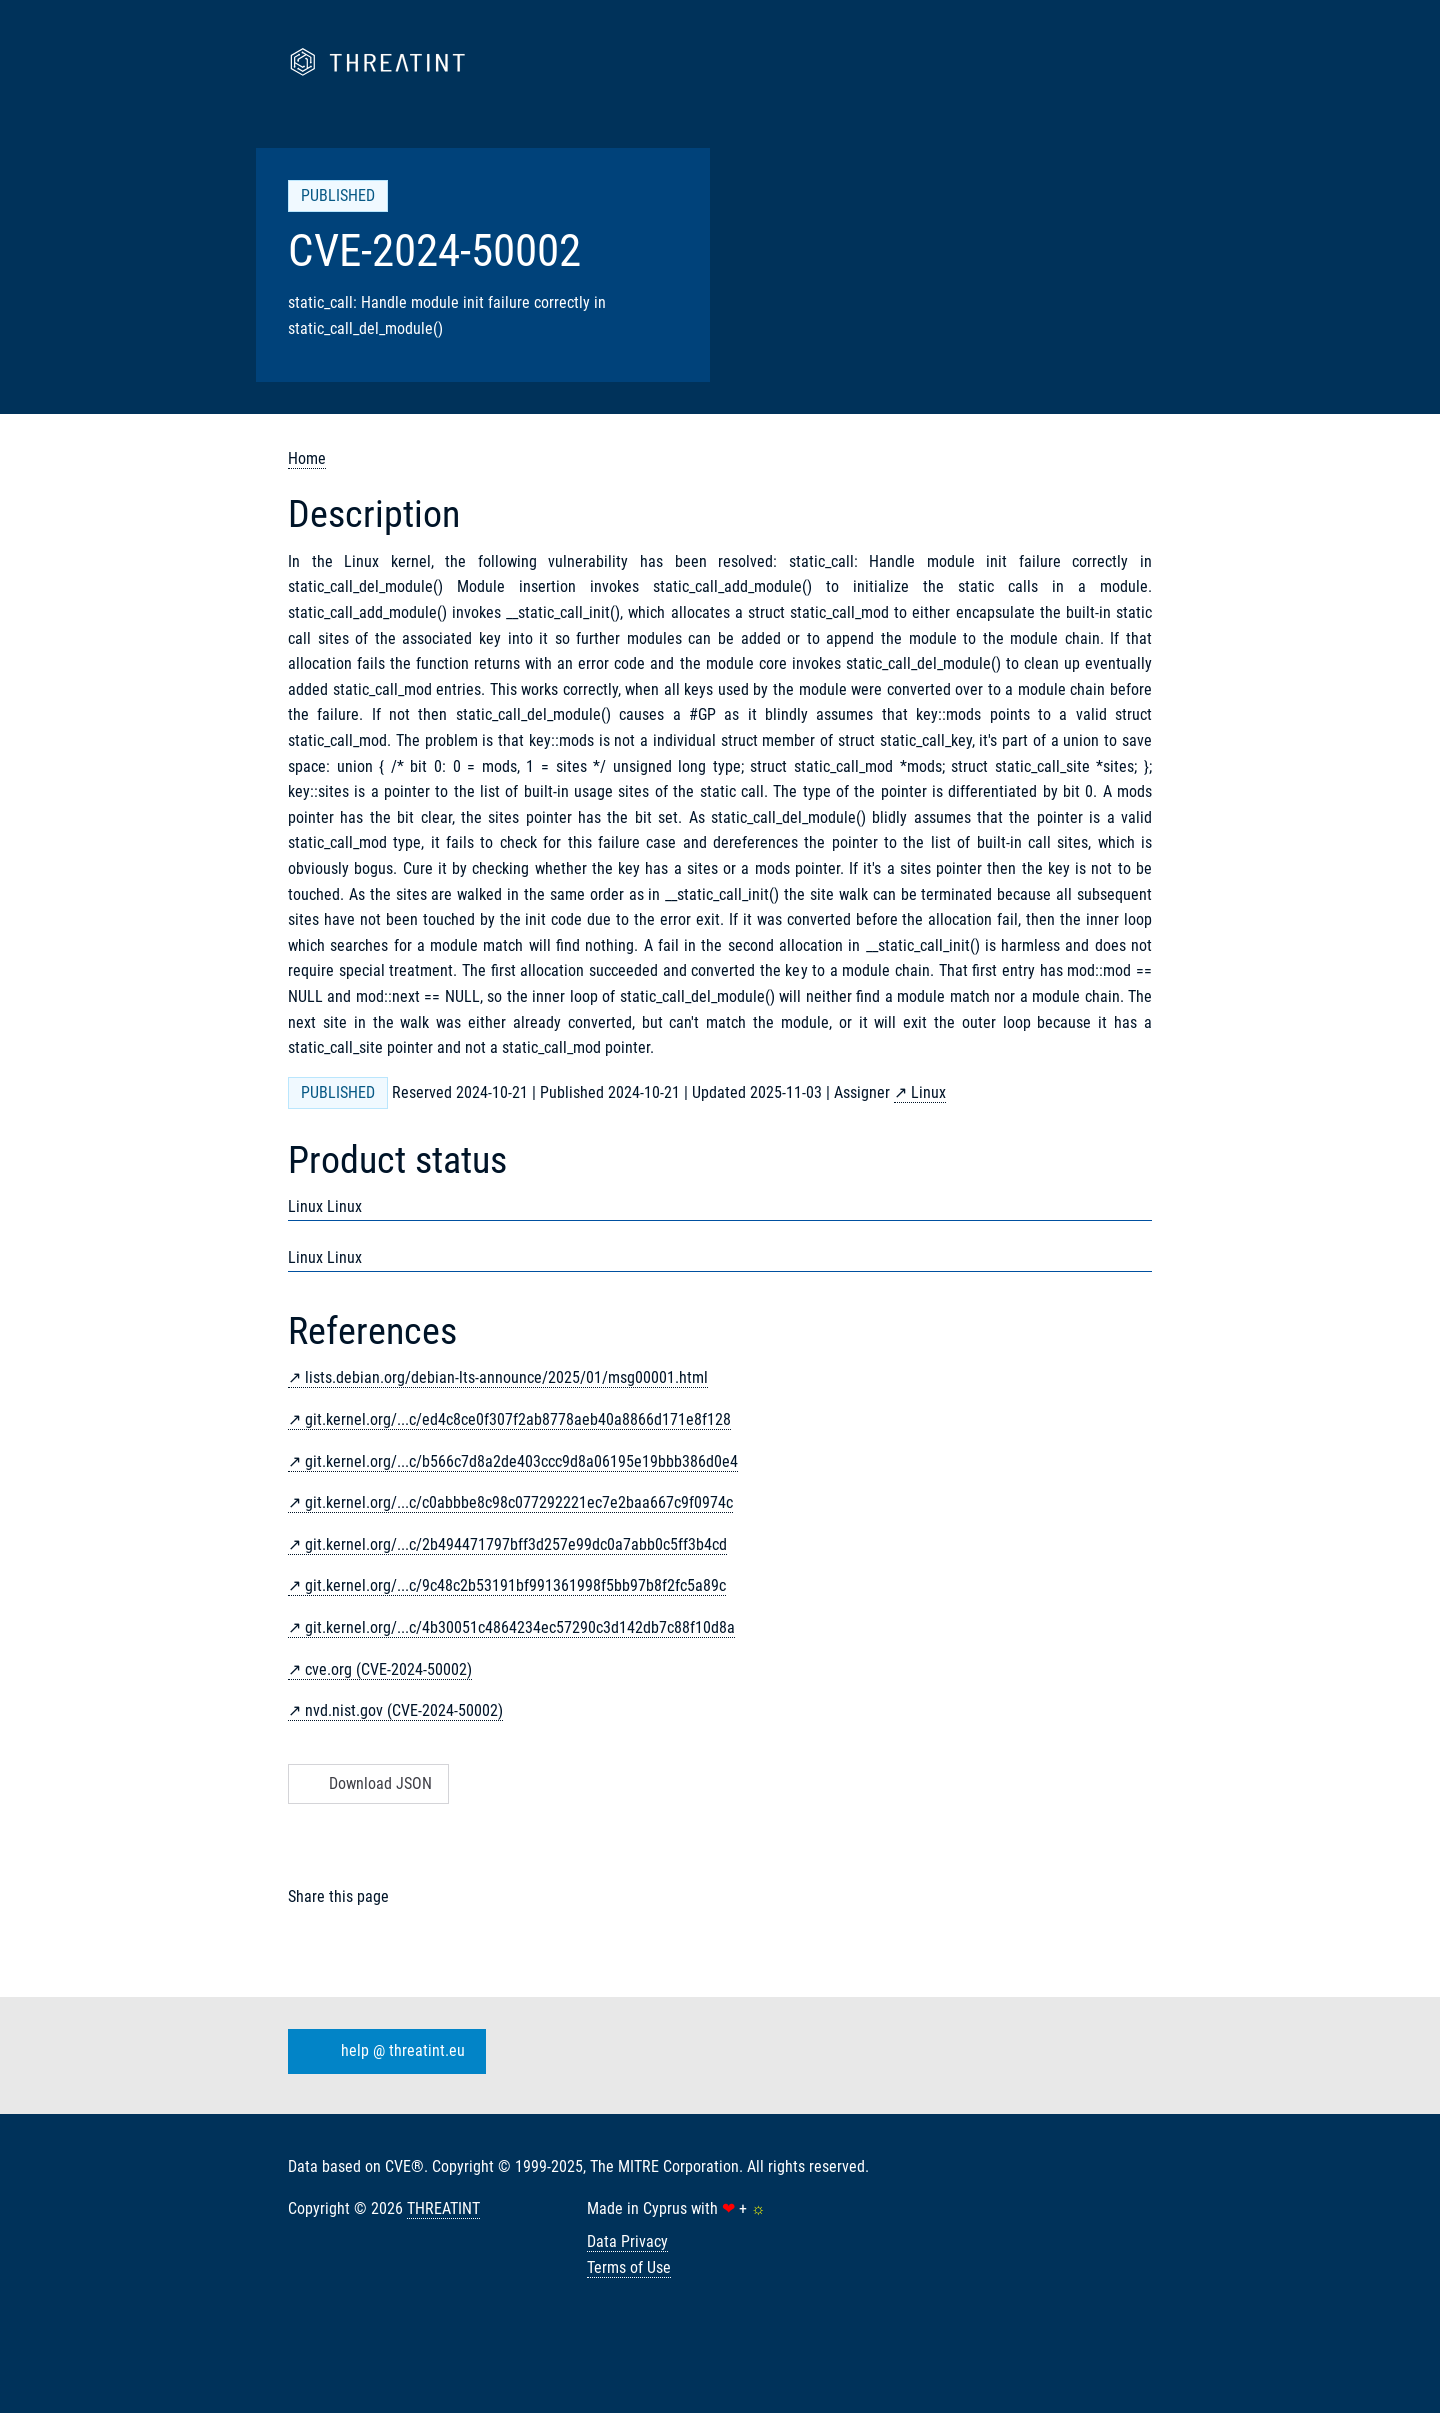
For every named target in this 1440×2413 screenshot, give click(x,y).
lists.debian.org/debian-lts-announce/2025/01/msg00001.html (506, 1377)
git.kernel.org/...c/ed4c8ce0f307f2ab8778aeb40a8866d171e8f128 (518, 1419)
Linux (928, 1092)
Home (307, 458)
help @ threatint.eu (383, 2052)
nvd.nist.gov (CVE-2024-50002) (404, 1710)
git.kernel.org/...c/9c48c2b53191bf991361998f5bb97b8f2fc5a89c (515, 1585)
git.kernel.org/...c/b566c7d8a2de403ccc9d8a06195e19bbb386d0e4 (521, 1461)
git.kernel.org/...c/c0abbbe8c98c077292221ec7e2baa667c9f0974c (519, 1502)
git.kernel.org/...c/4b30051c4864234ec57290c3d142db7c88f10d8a (520, 1627)
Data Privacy (627, 2241)
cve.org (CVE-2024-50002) (388, 1669)
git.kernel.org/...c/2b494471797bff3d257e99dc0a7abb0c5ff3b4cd (516, 1544)
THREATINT (443, 2208)
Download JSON (366, 1783)
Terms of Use (629, 2267)
